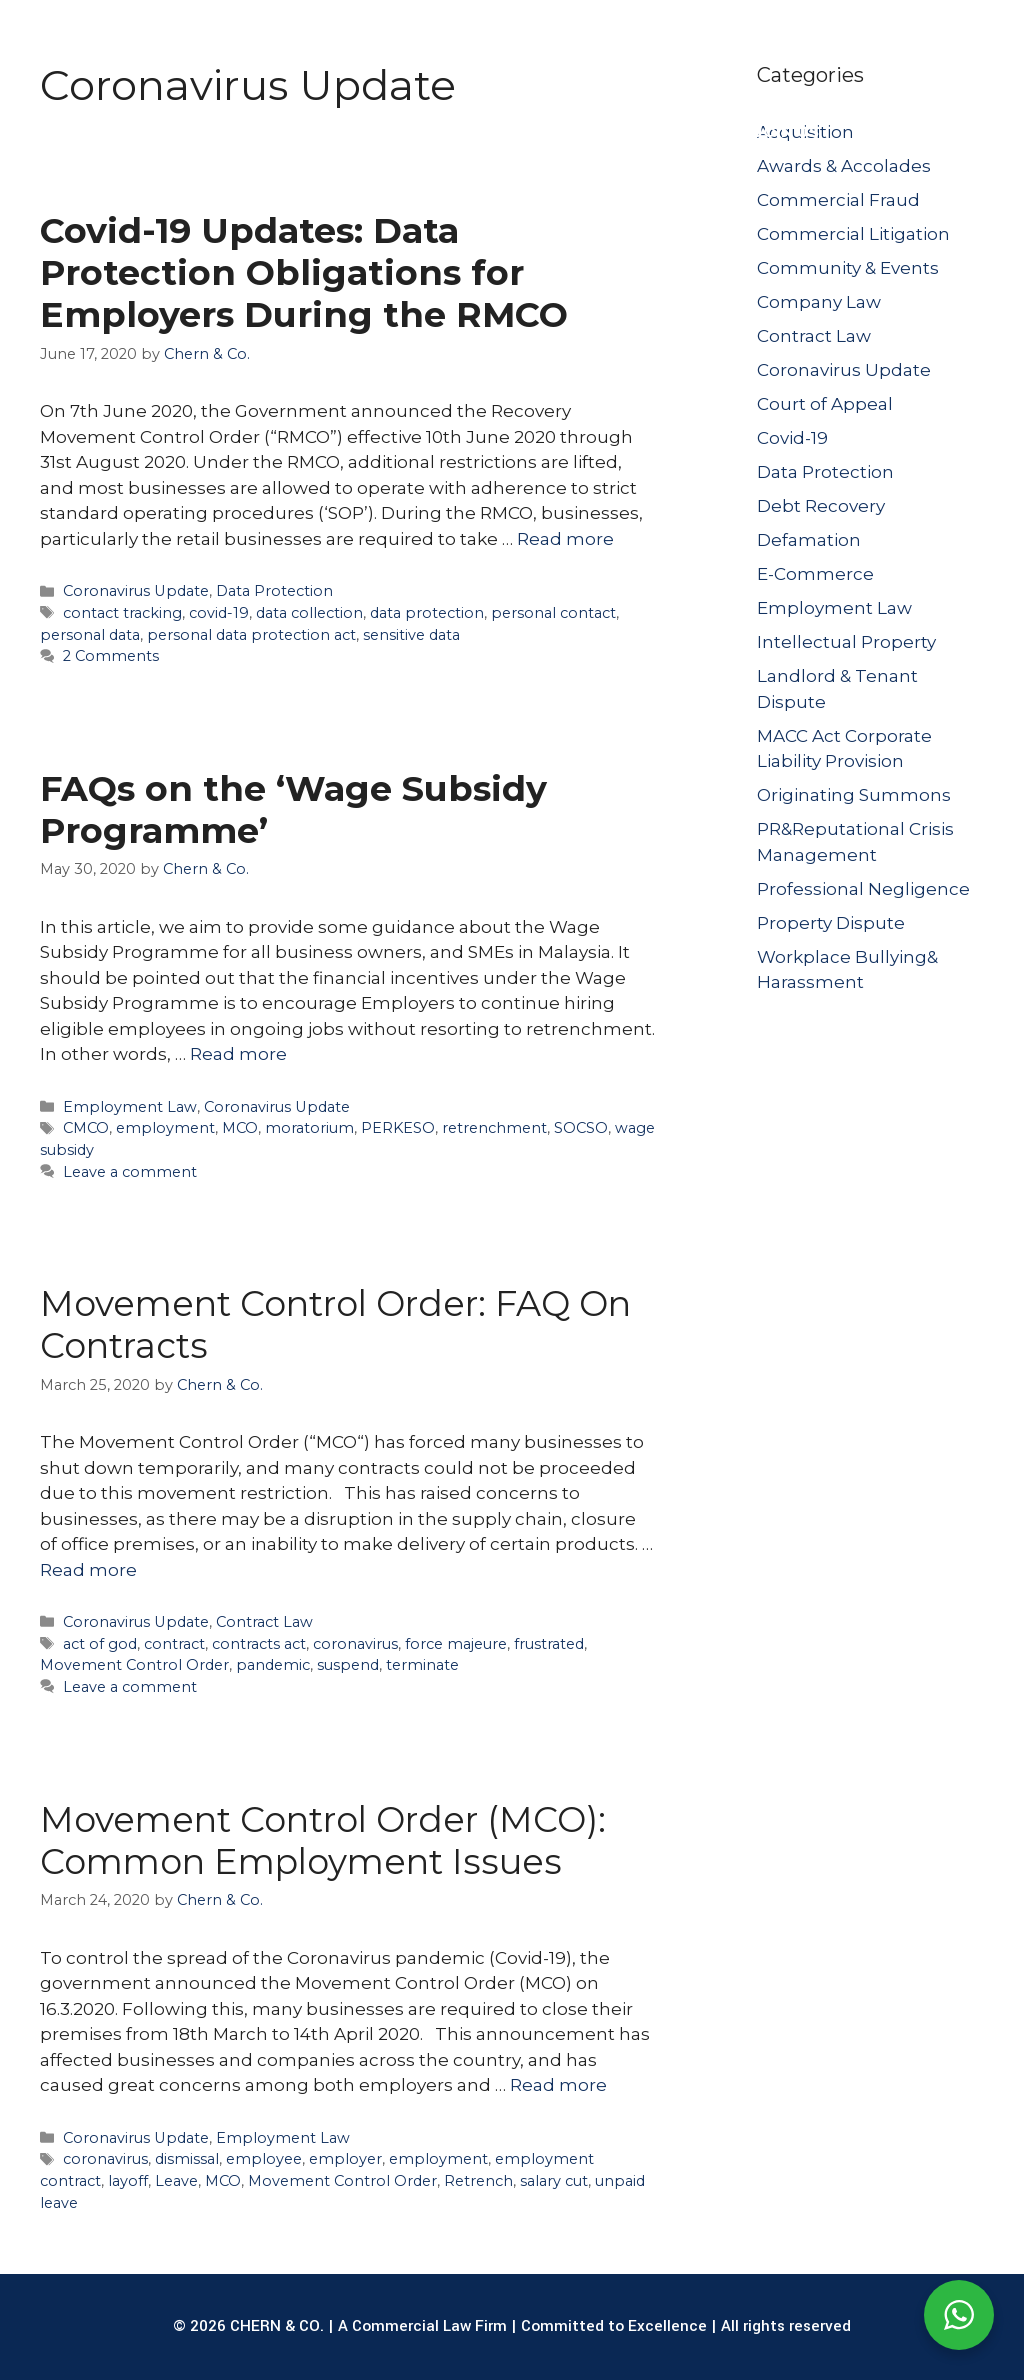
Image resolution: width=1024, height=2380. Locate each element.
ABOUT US (155, 132)
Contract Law (264, 1622)
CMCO (86, 1128)
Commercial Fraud (838, 200)
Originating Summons (854, 795)
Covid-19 (792, 438)
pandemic (273, 1665)
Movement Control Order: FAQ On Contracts (335, 1324)
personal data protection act (251, 635)
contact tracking (122, 613)
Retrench (478, 2181)
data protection (427, 613)
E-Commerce (815, 574)
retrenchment (494, 1128)
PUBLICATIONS (655, 131)
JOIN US (787, 131)
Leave (176, 2181)
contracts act (259, 1644)
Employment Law (130, 1107)
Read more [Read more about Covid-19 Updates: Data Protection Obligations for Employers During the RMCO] (565, 539)
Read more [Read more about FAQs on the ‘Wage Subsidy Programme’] (238, 1054)
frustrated (549, 1644)
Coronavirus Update (136, 591)
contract (174, 1644)
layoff (128, 2181)
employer (345, 2159)
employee (264, 2159)
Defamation (809, 540)
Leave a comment (130, 1172)
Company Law (819, 302)
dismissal (187, 2159)
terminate (422, 1665)
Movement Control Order (134, 1665)
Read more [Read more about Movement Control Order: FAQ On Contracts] (88, 1570)
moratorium (309, 1128)
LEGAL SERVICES (329, 132)
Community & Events (848, 268)
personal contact (553, 613)
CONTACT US (911, 131)
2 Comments (111, 656)
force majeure (456, 1644)
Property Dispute (831, 923)
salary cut (554, 2181)
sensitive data (411, 635)
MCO (240, 1128)
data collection (309, 613)
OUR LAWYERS (496, 131)
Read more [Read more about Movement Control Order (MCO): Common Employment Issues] (558, 2085)
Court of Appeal (825, 404)
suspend (348, 1665)
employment (165, 1128)
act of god (100, 1644)
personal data (90, 635)
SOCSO (581, 1128)
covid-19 (219, 613)
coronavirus (355, 1644)
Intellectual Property (846, 642)
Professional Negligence (863, 889)
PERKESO (398, 1128)
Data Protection (274, 591)
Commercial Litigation (853, 234)
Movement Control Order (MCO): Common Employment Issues (323, 1840)
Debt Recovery (821, 506)
